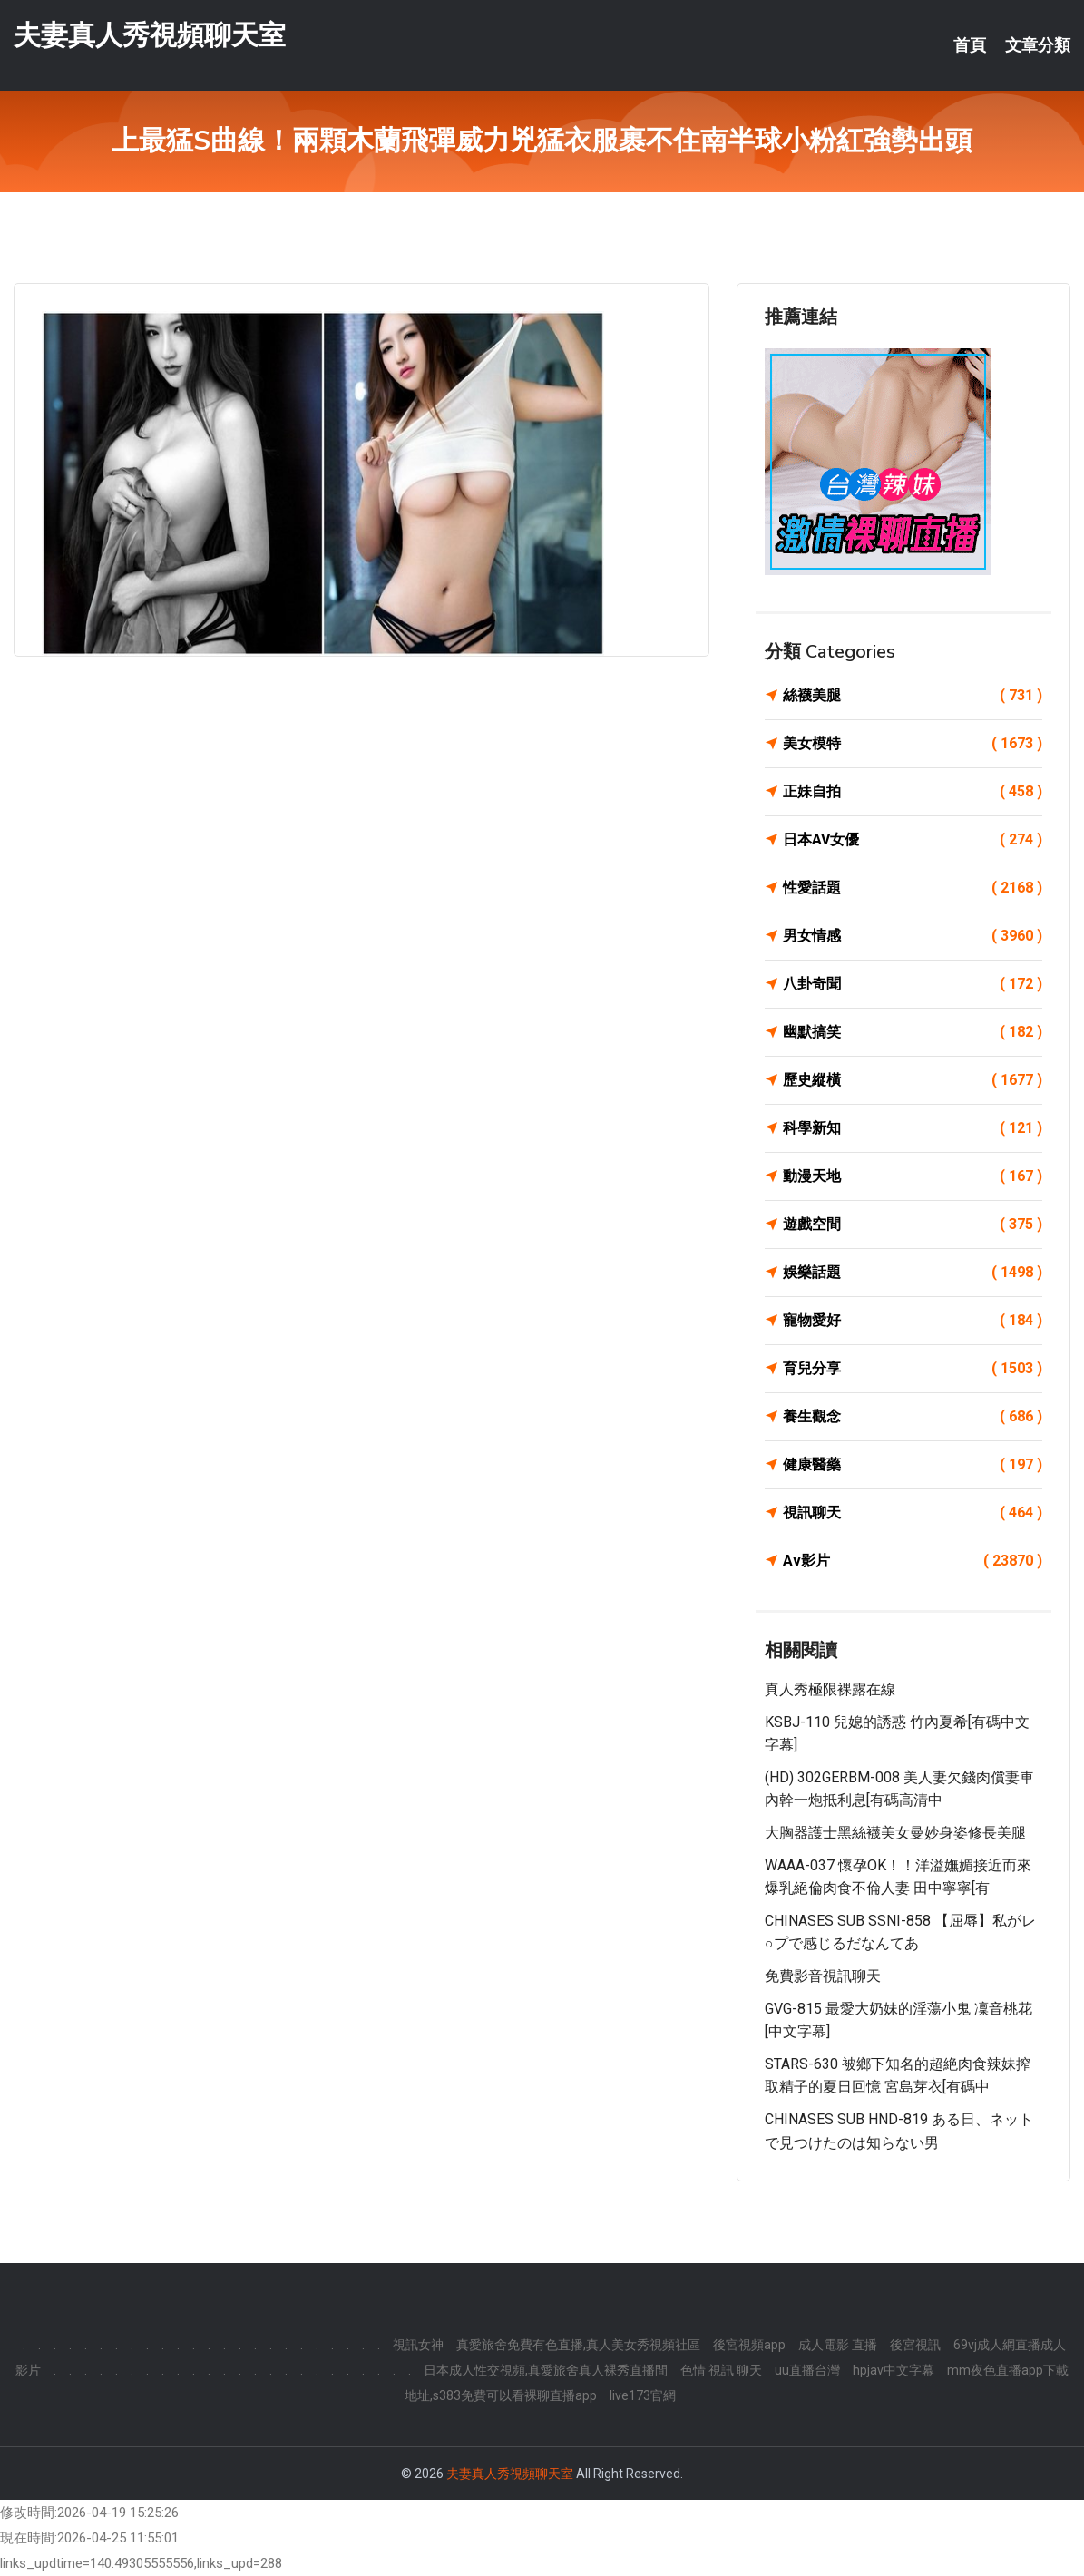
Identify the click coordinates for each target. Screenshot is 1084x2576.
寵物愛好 (912, 1320)
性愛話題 (912, 888)
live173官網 (643, 2395)
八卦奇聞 (912, 984)
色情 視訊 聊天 (721, 2370)
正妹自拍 (912, 792)
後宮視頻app (749, 2344)
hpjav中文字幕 (893, 2370)
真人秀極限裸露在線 (830, 1689)
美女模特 (912, 743)
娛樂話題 (912, 1272)
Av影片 (912, 1561)
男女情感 (912, 936)
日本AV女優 (912, 840)
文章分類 (1037, 45)
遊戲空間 (912, 1224)
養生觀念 (912, 1416)
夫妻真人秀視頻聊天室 (150, 35)
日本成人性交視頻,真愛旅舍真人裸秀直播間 (546, 2370)
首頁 (969, 45)
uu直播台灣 (807, 2370)
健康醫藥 (912, 1465)
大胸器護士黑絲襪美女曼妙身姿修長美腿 (895, 1832)
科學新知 (912, 1128)
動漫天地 (912, 1176)
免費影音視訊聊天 (823, 1976)
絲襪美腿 (912, 695)
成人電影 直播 (837, 2344)
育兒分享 (912, 1368)
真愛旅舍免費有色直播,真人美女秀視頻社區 (578, 2344)
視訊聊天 (912, 1513)
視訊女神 (418, 2344)
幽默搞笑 (912, 1032)
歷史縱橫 (912, 1080)
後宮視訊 (915, 2344)
